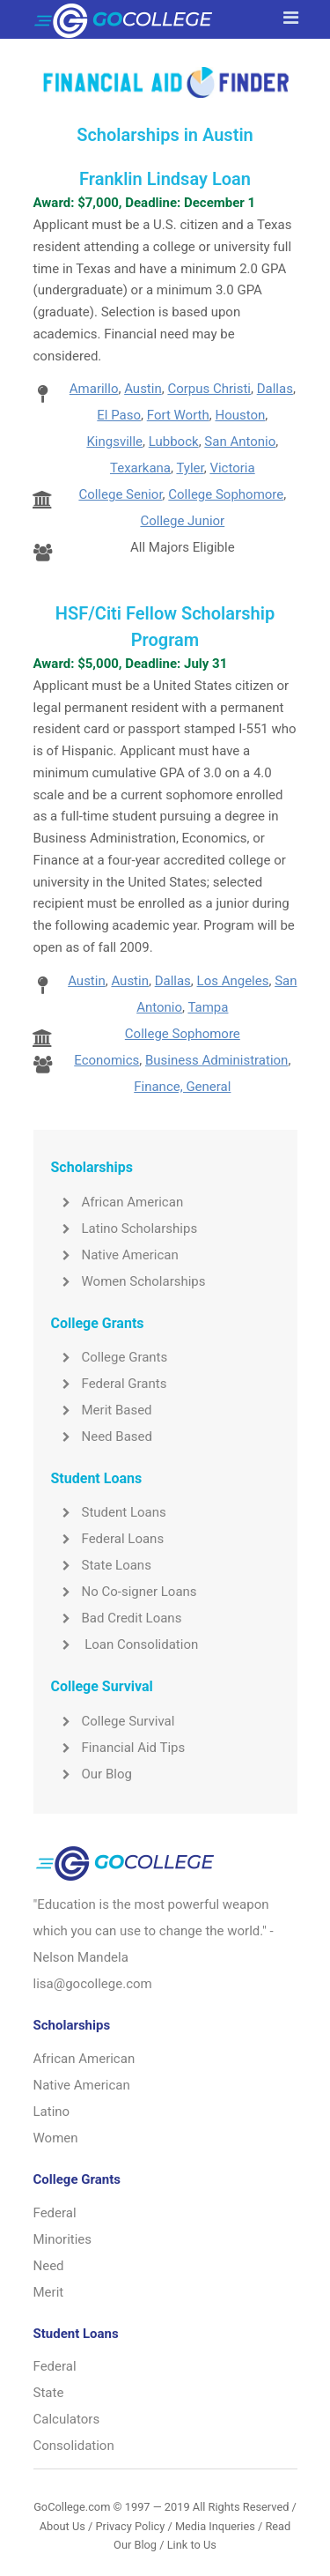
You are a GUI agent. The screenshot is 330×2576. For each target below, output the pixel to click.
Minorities (62, 2239)
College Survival (113, 1721)
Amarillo (94, 389)
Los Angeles (233, 981)
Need (48, 2266)
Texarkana (140, 468)
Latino (51, 2111)
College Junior (182, 521)
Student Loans (108, 1512)
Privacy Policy (130, 2526)
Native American (115, 1255)
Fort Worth (178, 415)
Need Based (101, 1436)
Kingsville (114, 441)
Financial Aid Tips (118, 1748)
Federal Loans (108, 1539)
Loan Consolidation (125, 1644)
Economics (106, 1060)
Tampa (207, 1007)
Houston (240, 415)
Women (55, 2138)
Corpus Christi (209, 389)
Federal (55, 2213)
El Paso (119, 415)
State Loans (101, 1565)
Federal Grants (109, 1384)
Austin (143, 389)
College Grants (109, 1357)
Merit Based (101, 1410)
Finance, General (182, 1087)
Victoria (231, 468)
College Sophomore (225, 494)
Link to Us (191, 2544)
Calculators (66, 2419)
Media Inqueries (215, 2526)
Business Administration (216, 1060)
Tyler (189, 468)
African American (117, 1202)
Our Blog (91, 1774)
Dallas (275, 389)
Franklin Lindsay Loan (165, 178)
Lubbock (174, 441)
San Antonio (239, 441)
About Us (62, 2526)
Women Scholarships (128, 1281)
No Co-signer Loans (124, 1592)
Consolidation (73, 2446)
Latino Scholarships (124, 1228)
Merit (48, 2292)
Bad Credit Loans (116, 1618)
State (48, 2393)
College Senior (120, 494)
